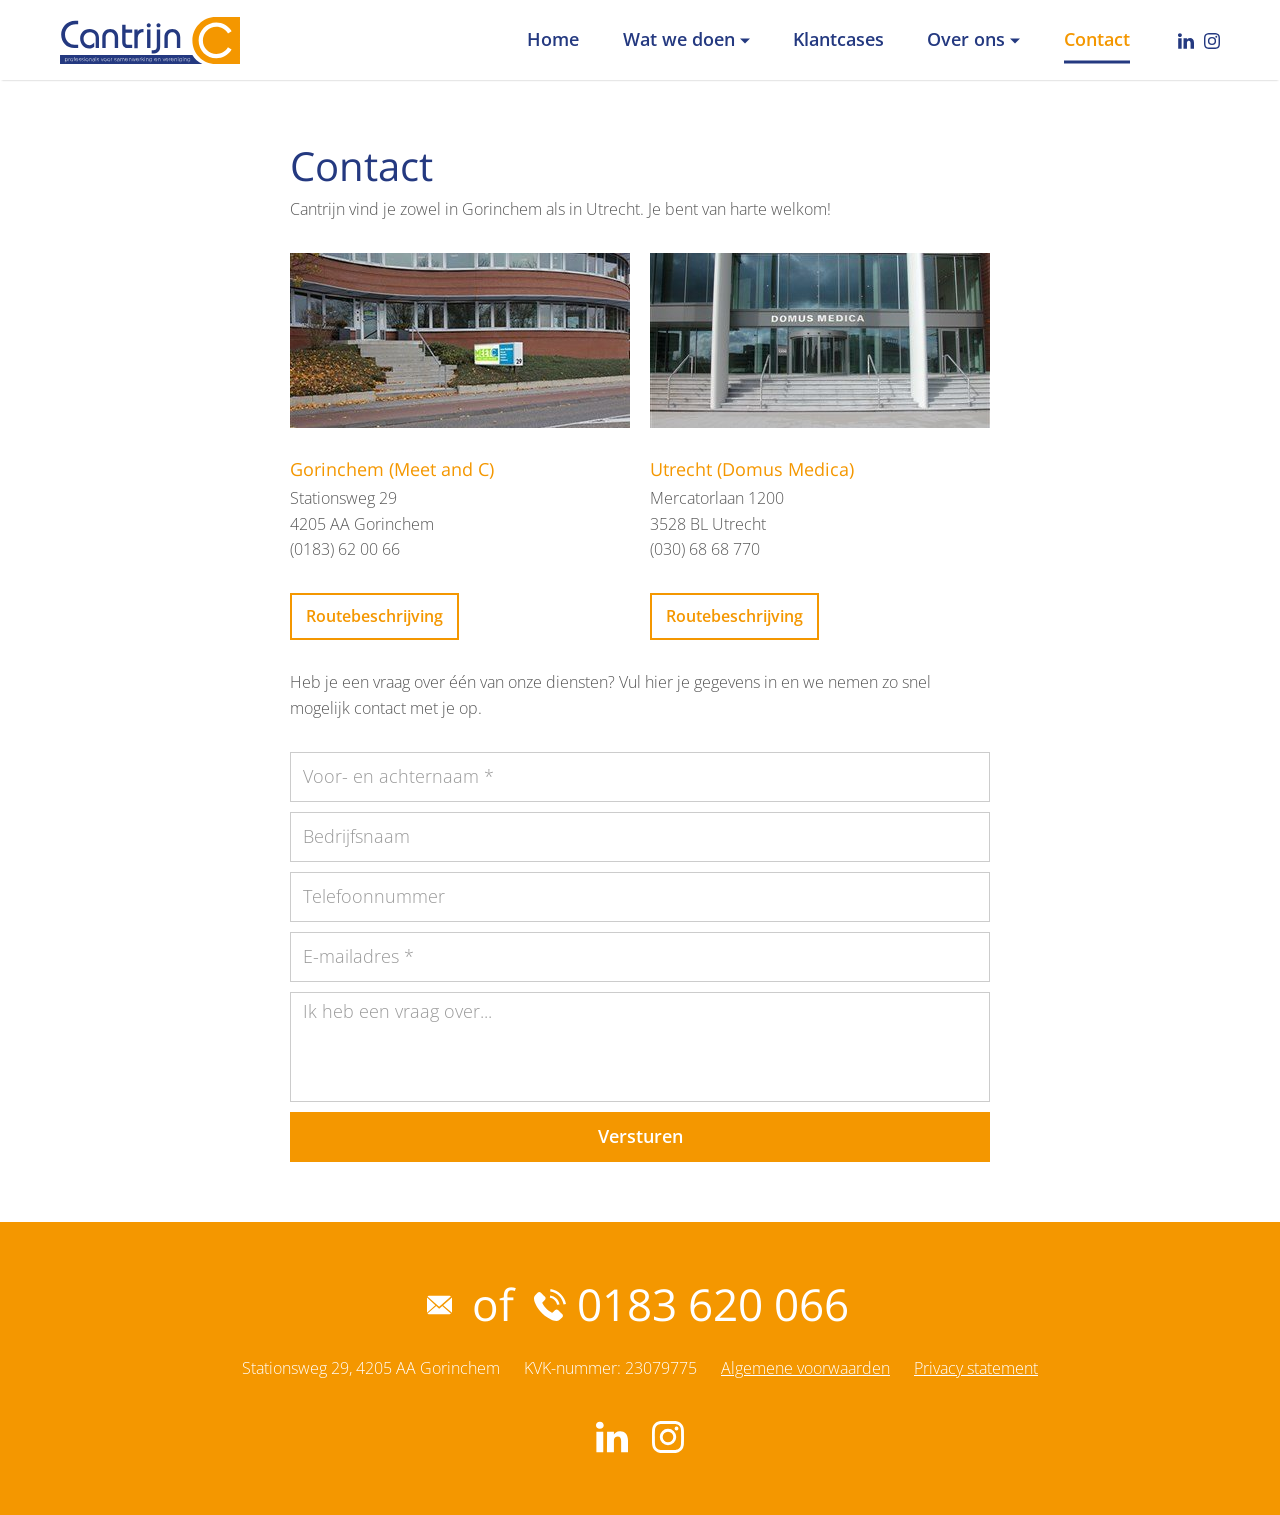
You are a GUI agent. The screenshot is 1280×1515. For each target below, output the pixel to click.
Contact (1097, 39)
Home (553, 39)
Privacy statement (976, 1368)
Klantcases (838, 39)
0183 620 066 (691, 1304)
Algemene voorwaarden (805, 1368)
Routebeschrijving (374, 616)
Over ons (966, 39)
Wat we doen (679, 39)
